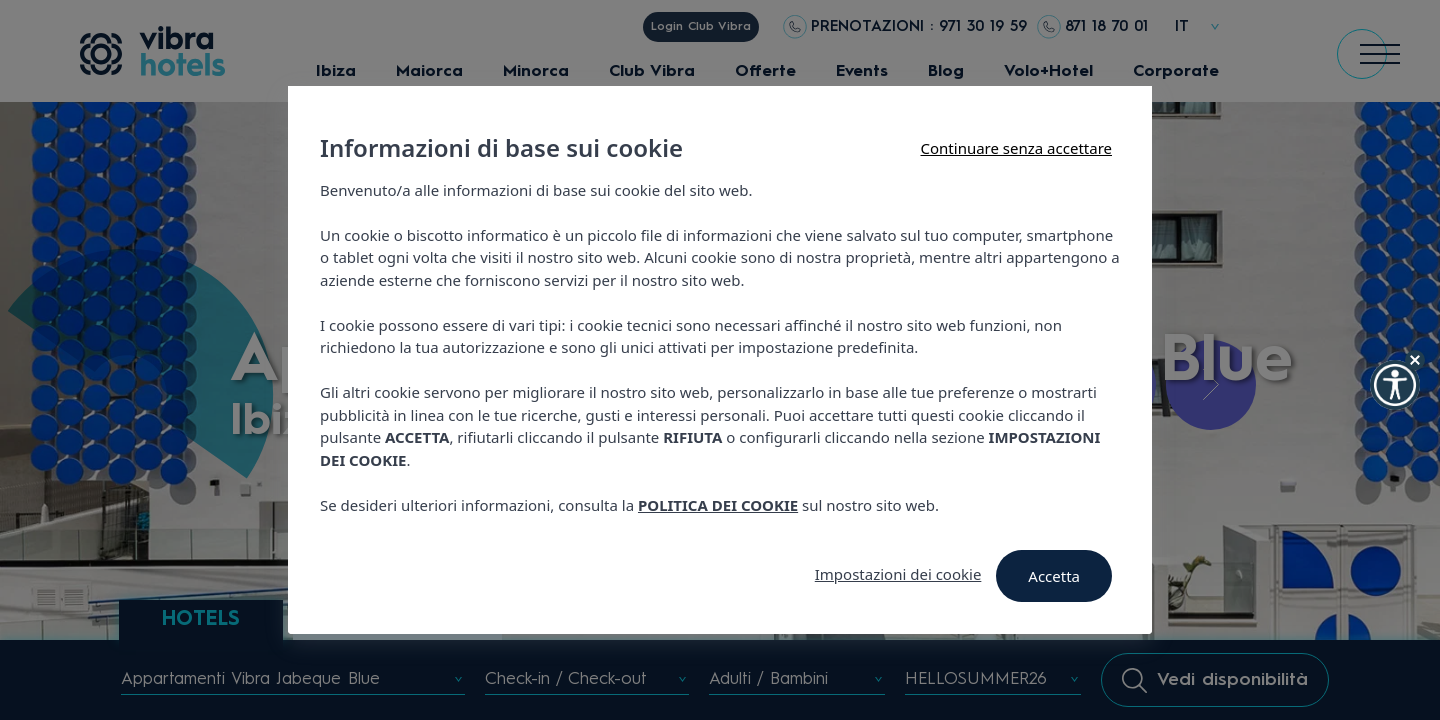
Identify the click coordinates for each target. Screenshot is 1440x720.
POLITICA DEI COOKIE (718, 505)
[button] (1395, 385)
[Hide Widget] (1415, 360)
